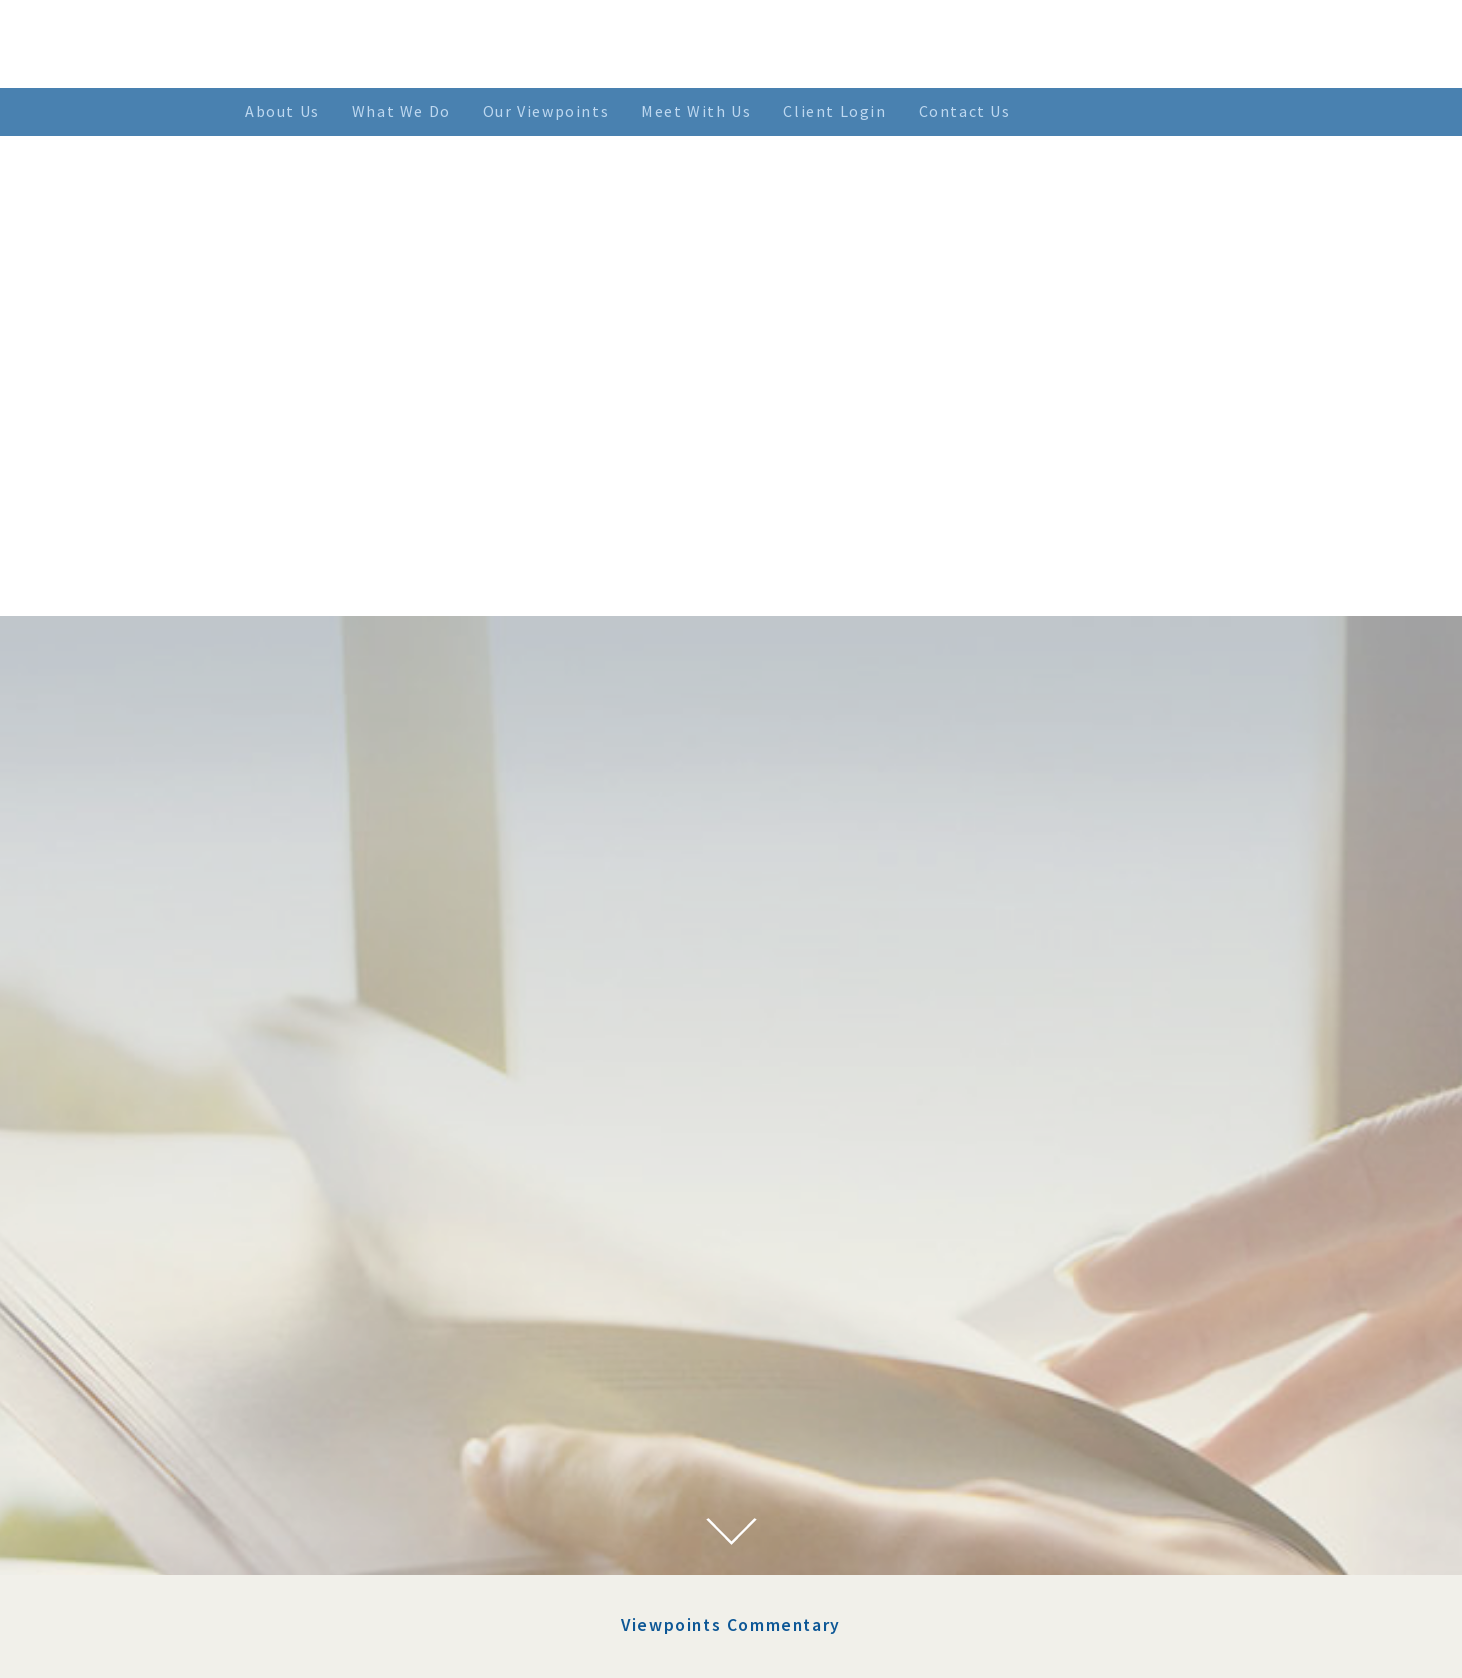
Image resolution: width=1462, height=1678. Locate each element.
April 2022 (370, 1377)
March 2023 (374, 1256)
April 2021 (370, 1596)
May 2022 (367, 1353)
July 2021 (366, 1547)
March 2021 (374, 1620)
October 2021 (380, 1499)
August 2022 (377, 1304)
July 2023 (366, 1231)
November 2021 (388, 1475)
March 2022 (374, 1402)
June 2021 (367, 1572)
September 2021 (389, 1523)
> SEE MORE (832, 1409)
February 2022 (383, 1426)
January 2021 (379, 1645)
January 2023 (379, 1280)
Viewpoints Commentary (731, 1011)
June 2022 (367, 1329)
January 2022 (379, 1450)
